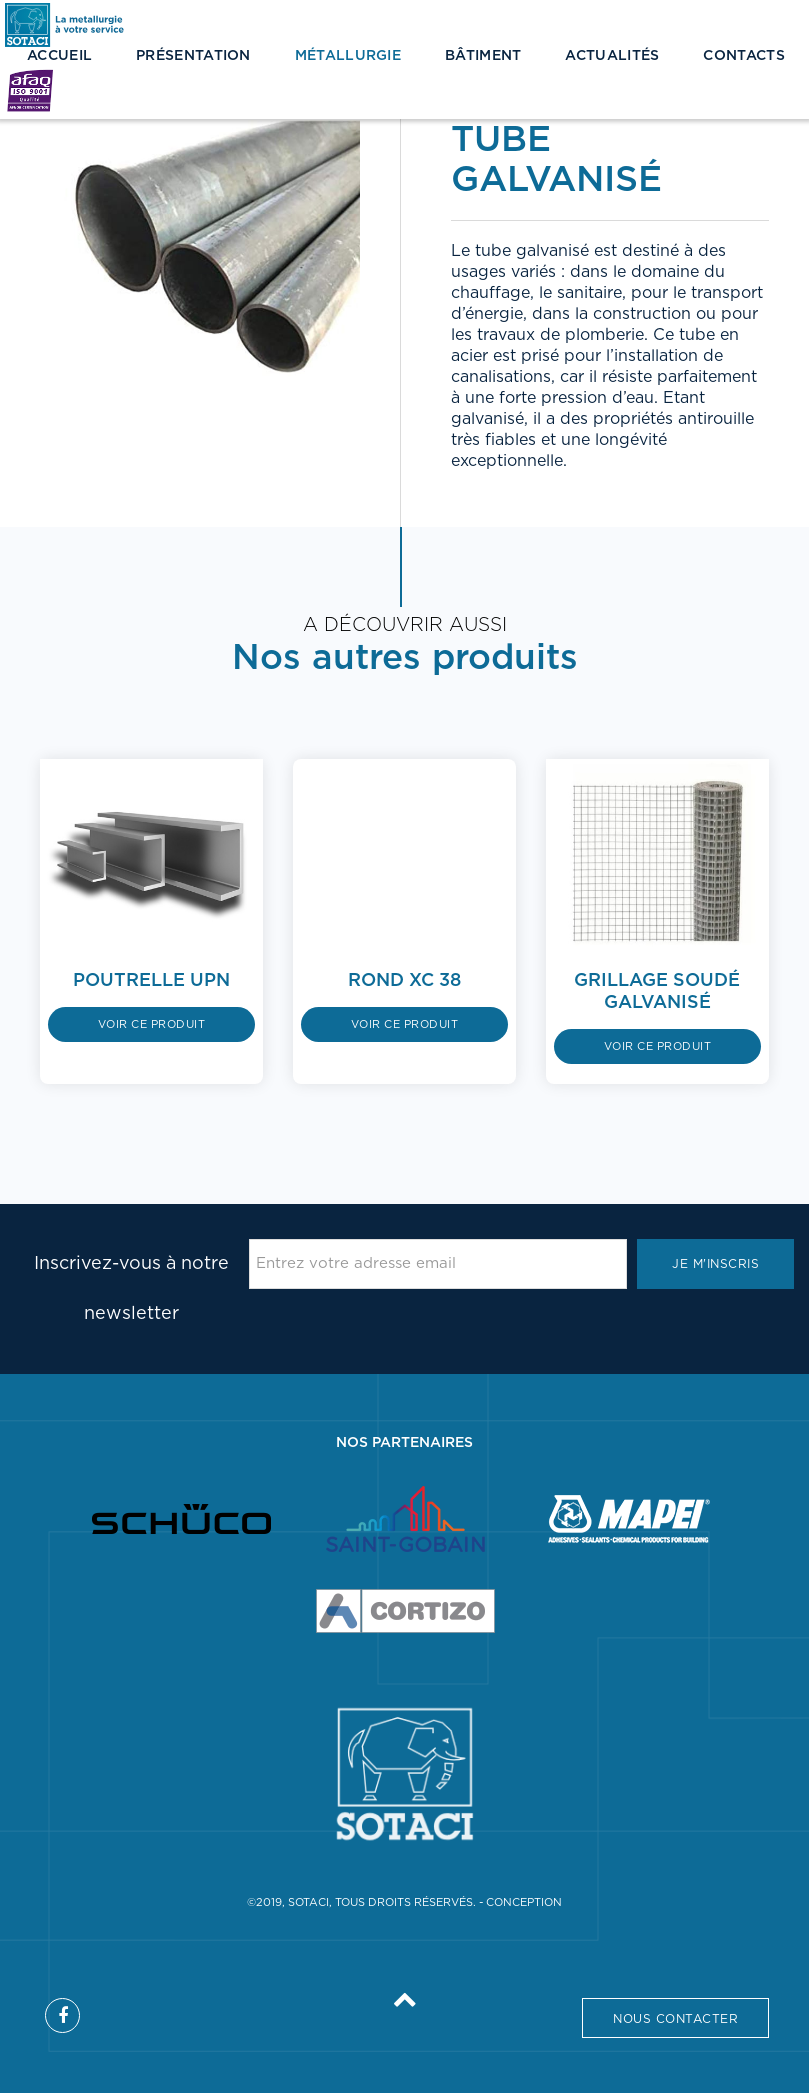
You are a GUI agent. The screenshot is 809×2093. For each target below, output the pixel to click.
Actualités (612, 56)
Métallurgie (348, 56)
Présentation (193, 56)
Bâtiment (483, 56)
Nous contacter (675, 2019)
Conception (524, 1902)
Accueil (59, 56)
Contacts (743, 56)
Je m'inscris (715, 1264)
